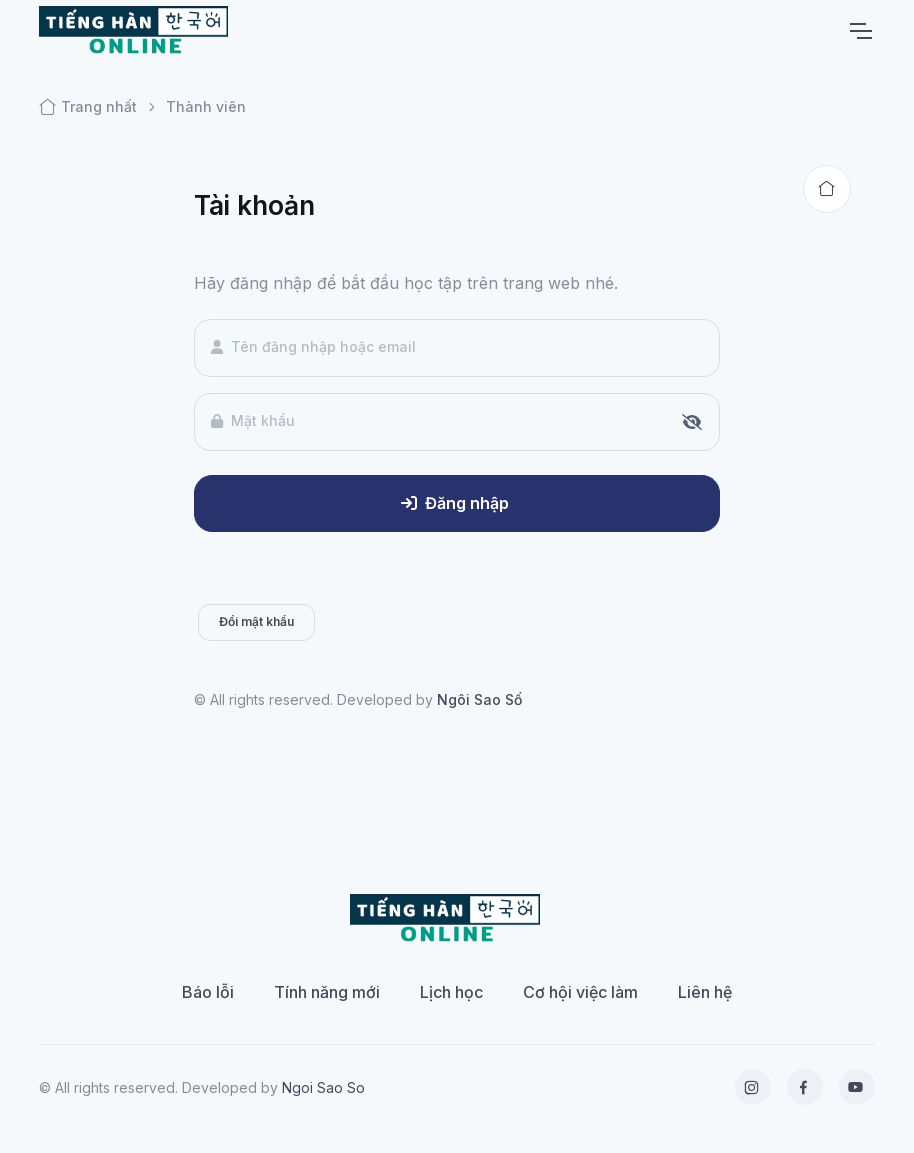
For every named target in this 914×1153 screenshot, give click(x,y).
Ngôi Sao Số (479, 699)
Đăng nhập (455, 503)
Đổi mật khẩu (256, 621)
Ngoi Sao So (323, 1087)
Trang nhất (88, 107)
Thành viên (206, 106)
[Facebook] (805, 1087)
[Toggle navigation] (860, 31)
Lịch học (451, 992)
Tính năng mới (327, 992)
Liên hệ (705, 992)
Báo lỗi (208, 992)
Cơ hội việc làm (580, 992)
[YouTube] (857, 1087)
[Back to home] (827, 189)
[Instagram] (753, 1087)
